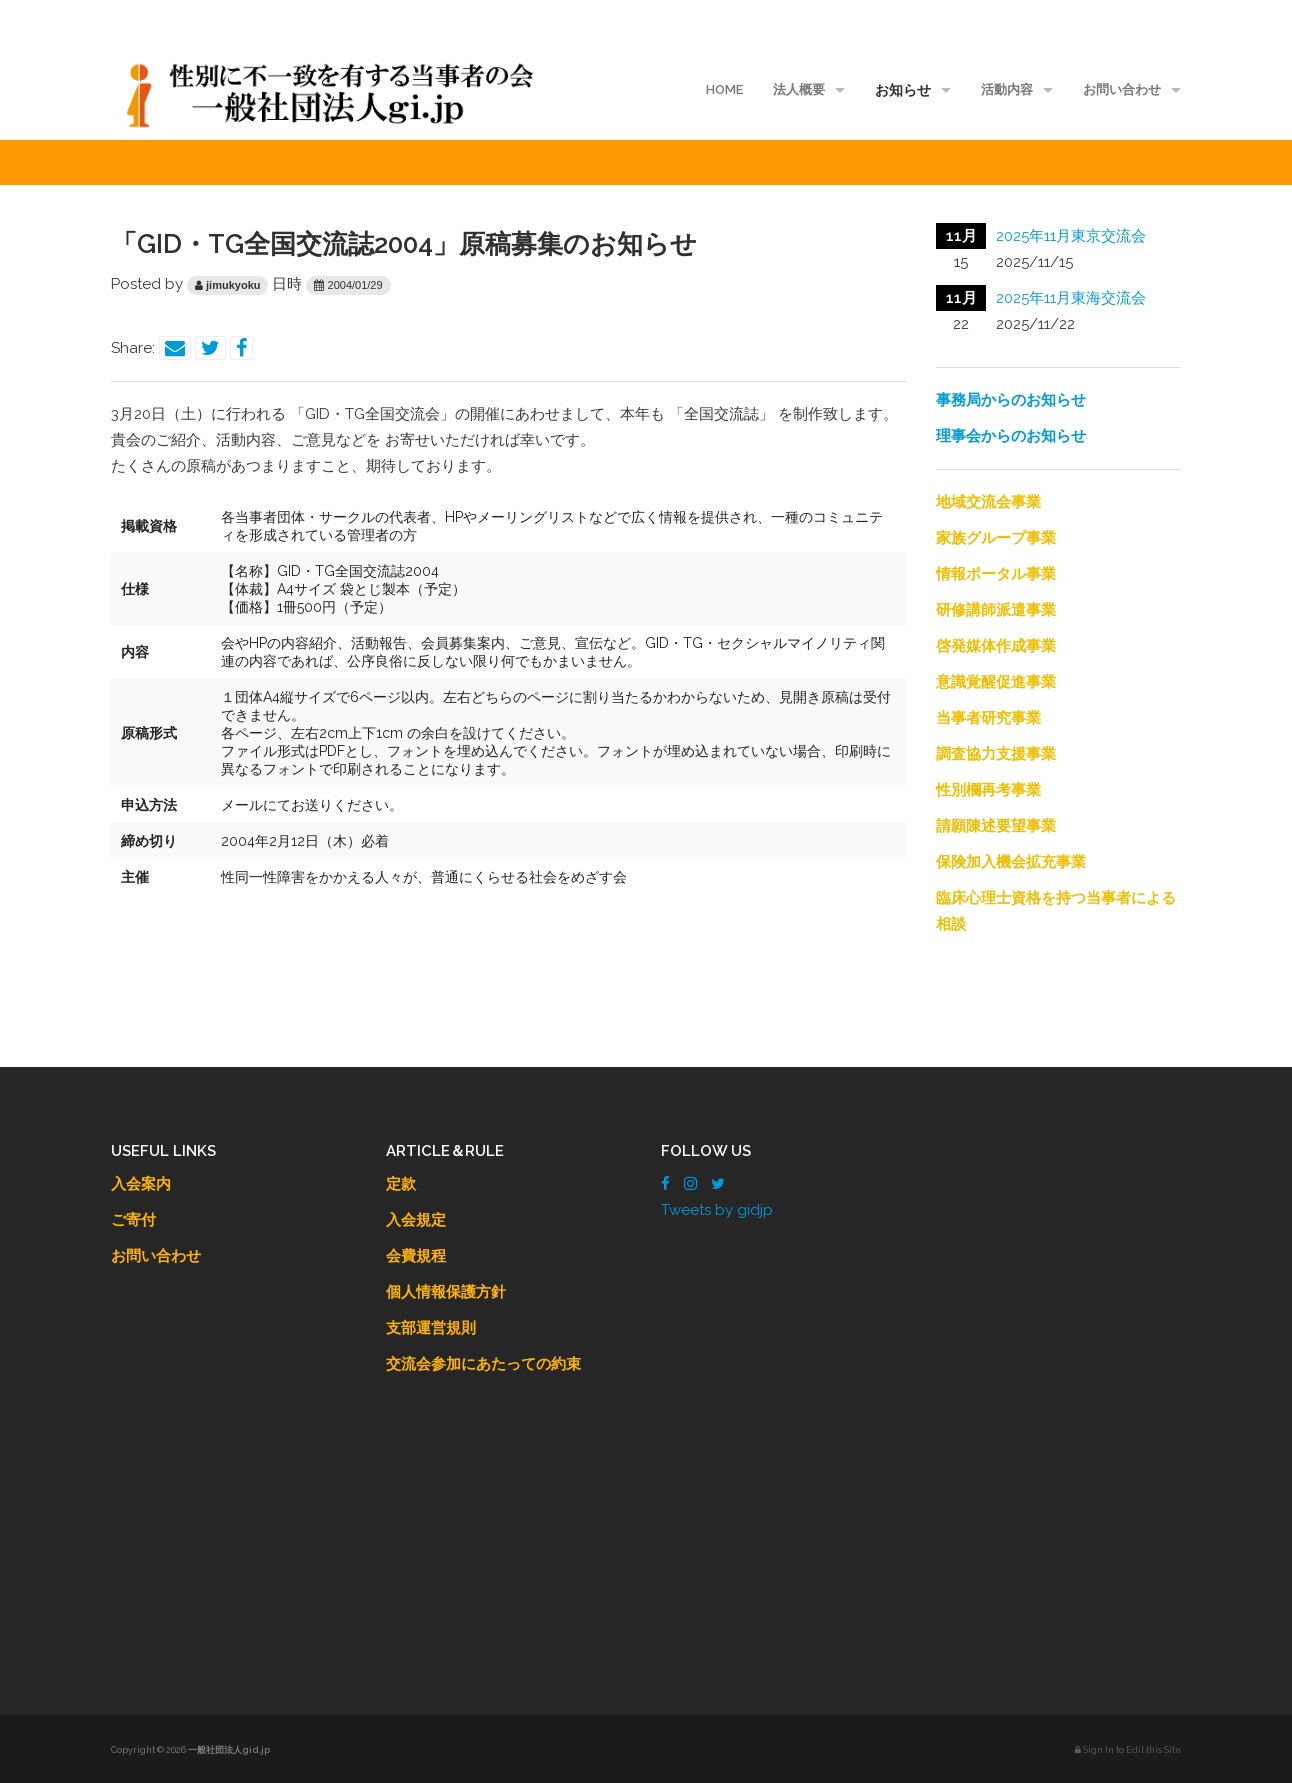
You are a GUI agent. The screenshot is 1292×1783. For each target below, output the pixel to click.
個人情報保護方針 (446, 1292)
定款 (401, 1184)
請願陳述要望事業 (996, 826)
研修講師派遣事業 (996, 610)
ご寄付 (133, 1220)
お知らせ (903, 90)
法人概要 (799, 89)
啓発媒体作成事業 (996, 646)
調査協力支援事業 (996, 754)
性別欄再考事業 (988, 790)
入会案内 (141, 1184)
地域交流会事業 (988, 502)
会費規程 (416, 1256)
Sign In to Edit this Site (1128, 1750)
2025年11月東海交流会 (1071, 298)
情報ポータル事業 (996, 574)
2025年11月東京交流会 (1071, 236)
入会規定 (416, 1220)
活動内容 (1007, 89)
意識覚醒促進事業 (996, 682)
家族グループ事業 (996, 538)
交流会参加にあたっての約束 (483, 1364)
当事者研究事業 (988, 718)
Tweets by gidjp (717, 1210)
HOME (724, 89)
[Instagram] (690, 1184)
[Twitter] (718, 1184)
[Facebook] (665, 1184)
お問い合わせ (1122, 89)
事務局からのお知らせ (1011, 400)
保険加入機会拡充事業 (1011, 862)
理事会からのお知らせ (1011, 436)
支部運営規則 (431, 1328)
